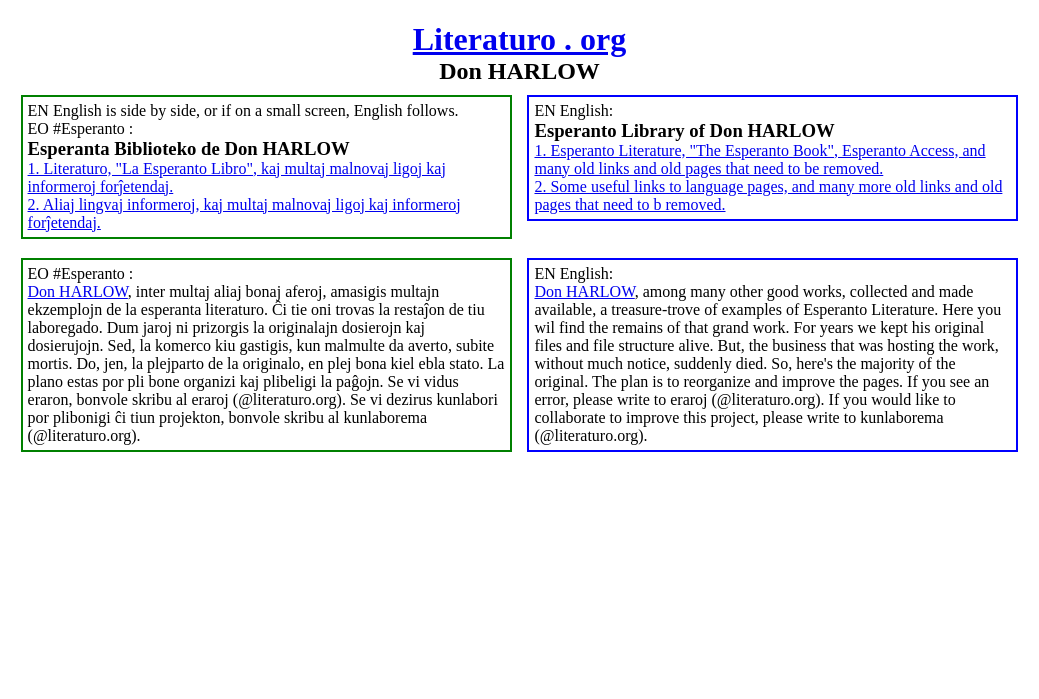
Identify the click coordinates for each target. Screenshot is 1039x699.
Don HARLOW (78, 291)
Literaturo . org (520, 39)
